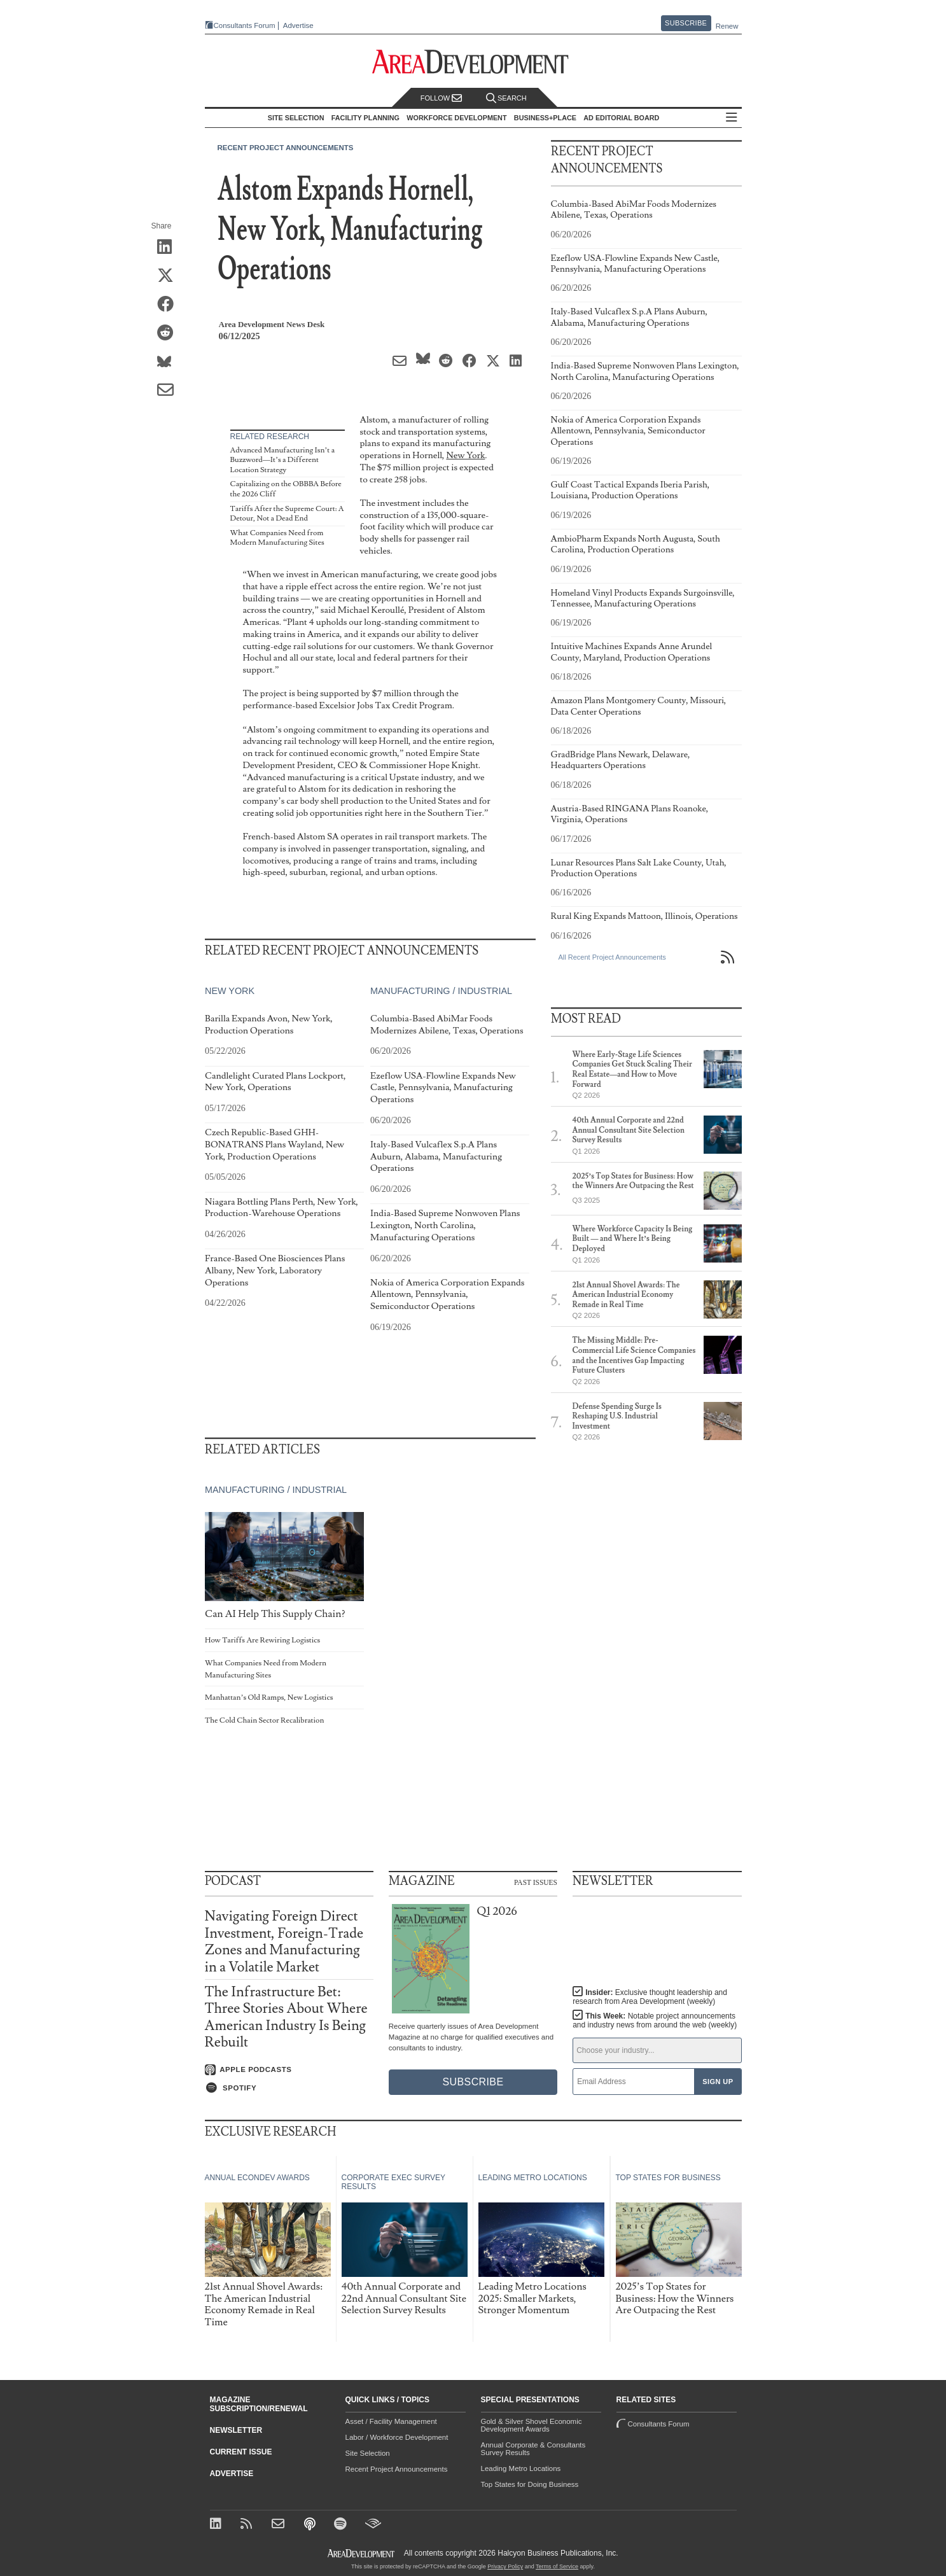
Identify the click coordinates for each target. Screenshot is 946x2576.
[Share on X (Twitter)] (169, 276)
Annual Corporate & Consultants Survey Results (533, 2448)
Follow (442, 98)
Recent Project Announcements (286, 147)
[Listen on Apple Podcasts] (289, 2070)
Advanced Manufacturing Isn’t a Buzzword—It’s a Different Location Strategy (282, 460)
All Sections (731, 118)
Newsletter (236, 2430)
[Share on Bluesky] (169, 362)
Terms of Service (557, 2566)
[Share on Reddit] (169, 333)
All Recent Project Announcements (612, 957)
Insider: (650, 1997)
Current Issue (241, 2451)
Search (506, 98)
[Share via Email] (169, 390)
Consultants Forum (244, 25)
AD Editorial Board (621, 118)
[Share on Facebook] (169, 304)
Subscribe (686, 23)
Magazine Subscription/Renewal (259, 2404)
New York (465, 455)
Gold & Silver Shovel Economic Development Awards (531, 2425)
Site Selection (367, 2453)
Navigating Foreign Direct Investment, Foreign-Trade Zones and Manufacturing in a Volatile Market (284, 1941)
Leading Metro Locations (521, 2468)
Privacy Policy (505, 2566)
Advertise (298, 25)
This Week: (655, 2020)
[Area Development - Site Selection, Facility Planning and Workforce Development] (473, 62)
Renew (727, 26)
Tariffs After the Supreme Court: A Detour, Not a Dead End (287, 514)
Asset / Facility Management (391, 2421)
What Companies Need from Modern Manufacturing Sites (277, 538)
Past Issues (535, 1882)
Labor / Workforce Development (397, 2437)
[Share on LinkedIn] (169, 247)
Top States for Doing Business (530, 2484)
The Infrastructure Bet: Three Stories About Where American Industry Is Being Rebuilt (286, 2017)
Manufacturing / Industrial (440, 991)
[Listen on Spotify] (289, 2088)
